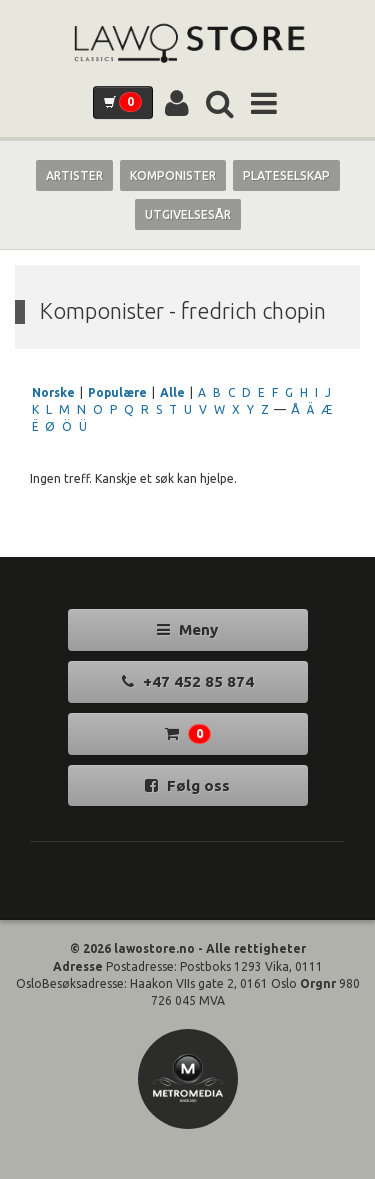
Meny (187, 629)
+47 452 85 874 (188, 681)
